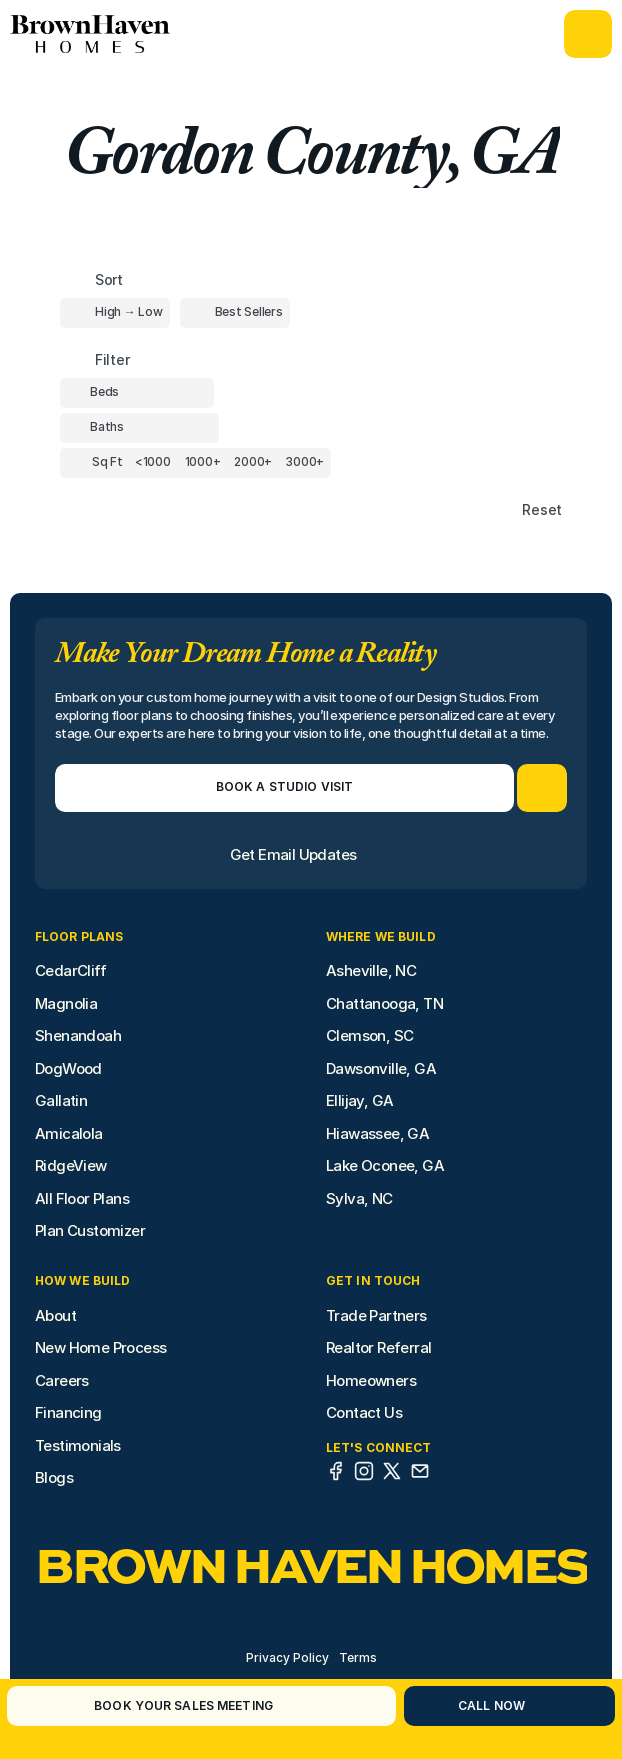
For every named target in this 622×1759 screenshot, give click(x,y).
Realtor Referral (378, 1347)
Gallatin (61, 1100)
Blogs (54, 1477)
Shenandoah (78, 1035)
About (55, 1315)
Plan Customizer (90, 1230)
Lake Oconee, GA (385, 1165)
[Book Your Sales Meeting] (176, 1706)
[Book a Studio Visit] (284, 788)
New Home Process (100, 1347)
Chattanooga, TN (384, 1003)
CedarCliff (70, 970)
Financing (68, 1412)
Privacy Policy (287, 1657)
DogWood (68, 1068)
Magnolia (66, 1003)
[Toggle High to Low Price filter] (115, 313)
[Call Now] (484, 1706)
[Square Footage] (153, 463)
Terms (358, 1657)
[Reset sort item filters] (499, 510)
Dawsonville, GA (381, 1068)
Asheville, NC (371, 970)
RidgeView (71, 1165)
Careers (62, 1380)
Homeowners (371, 1380)
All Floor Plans (82, 1198)
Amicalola (69, 1133)
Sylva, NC (359, 1198)
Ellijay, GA (359, 1100)
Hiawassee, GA (377, 1133)
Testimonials (78, 1445)
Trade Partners (376, 1315)
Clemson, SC (369, 1035)
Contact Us (364, 1412)
